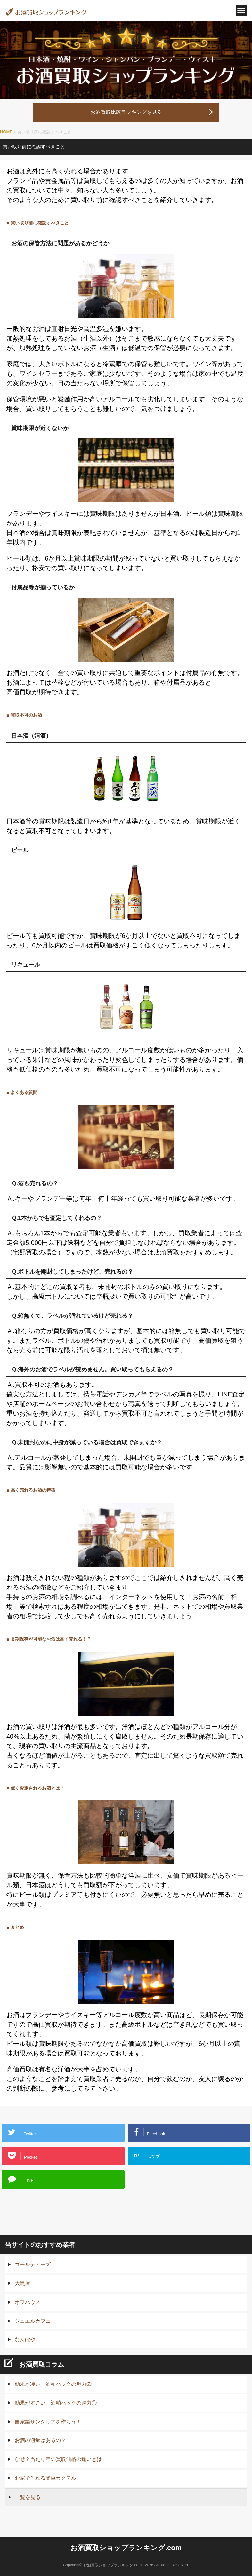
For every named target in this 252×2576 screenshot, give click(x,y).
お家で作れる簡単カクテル (45, 2478)
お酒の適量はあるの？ (40, 2440)
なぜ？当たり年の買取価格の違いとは (58, 2459)
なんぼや (25, 2339)
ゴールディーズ (33, 2264)
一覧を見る (28, 2497)
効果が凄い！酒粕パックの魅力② (53, 2384)
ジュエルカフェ (33, 2321)
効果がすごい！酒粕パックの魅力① (56, 2403)
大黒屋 (22, 2283)
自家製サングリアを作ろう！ (48, 2421)
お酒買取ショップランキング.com (126, 2548)
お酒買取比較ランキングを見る (126, 112)
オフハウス (27, 2302)
